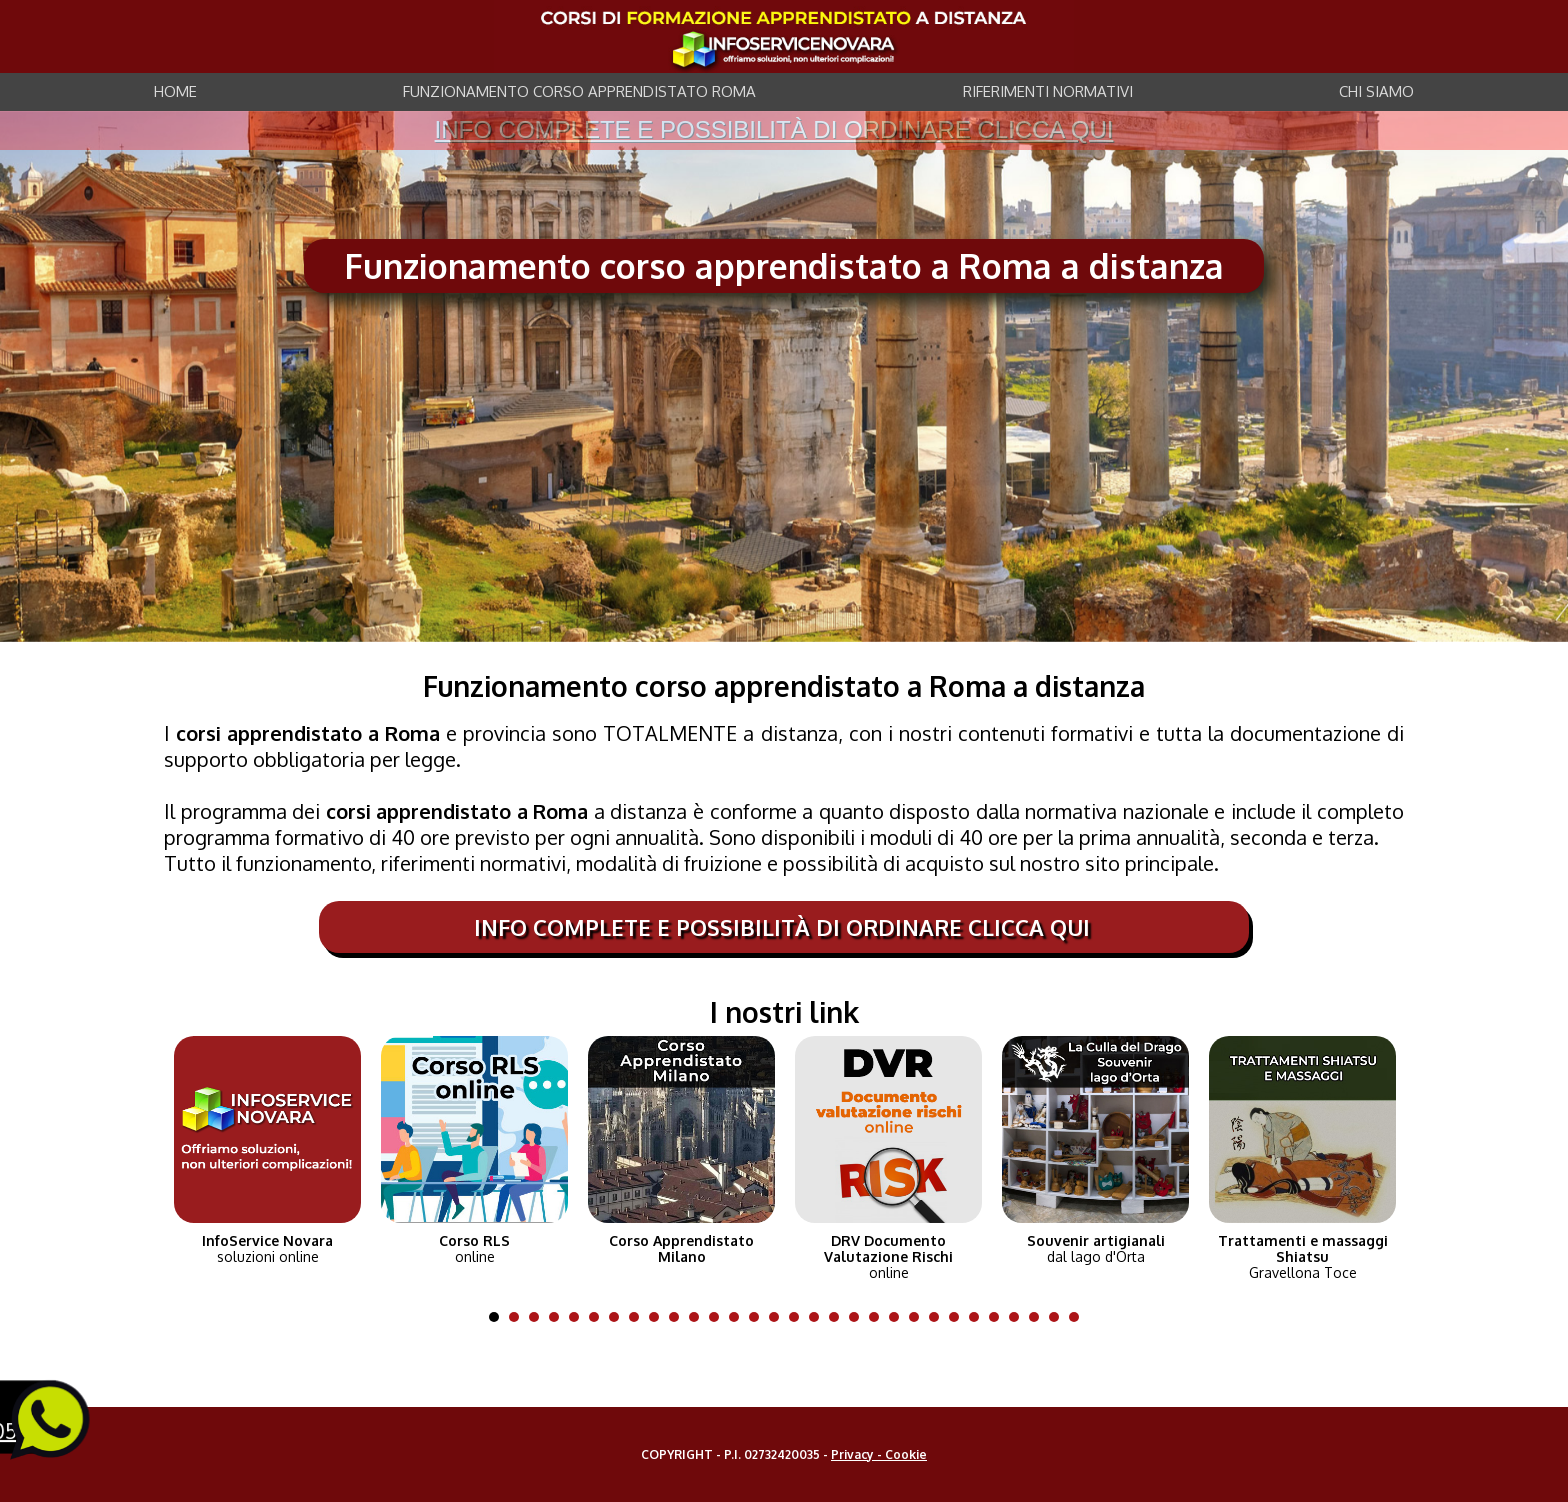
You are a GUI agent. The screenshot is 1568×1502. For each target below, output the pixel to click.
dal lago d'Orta (1096, 1249)
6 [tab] (599, 1317)
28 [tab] (1039, 1317)
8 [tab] (639, 1317)
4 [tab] (559, 1317)
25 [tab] (979, 1317)
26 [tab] (999, 1317)
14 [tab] (759, 1317)
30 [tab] (1079, 1317)
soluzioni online (267, 1249)
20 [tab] (879, 1317)
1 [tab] (499, 1317)
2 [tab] (519, 1317)
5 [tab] (579, 1317)
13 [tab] (739, 1317)
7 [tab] (619, 1317)
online (474, 1249)
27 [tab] (1019, 1317)
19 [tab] (859, 1317)
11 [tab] (699, 1317)
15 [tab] (779, 1317)
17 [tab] (819, 1317)
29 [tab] (1059, 1317)
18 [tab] (839, 1317)
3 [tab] (539, 1317)
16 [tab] (799, 1317)
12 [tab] (719, 1317)
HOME (175, 91)
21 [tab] (899, 1317)
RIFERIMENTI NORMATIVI (1048, 91)
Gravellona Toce (1303, 1257)
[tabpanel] (267, 1145)
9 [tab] (659, 1317)
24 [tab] (959, 1317)
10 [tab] (679, 1317)
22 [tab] (919, 1317)
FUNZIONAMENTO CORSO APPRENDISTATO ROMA (579, 91)
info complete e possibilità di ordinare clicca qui (774, 129)
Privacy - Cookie (879, 1454)
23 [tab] (939, 1317)
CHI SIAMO (1376, 91)
